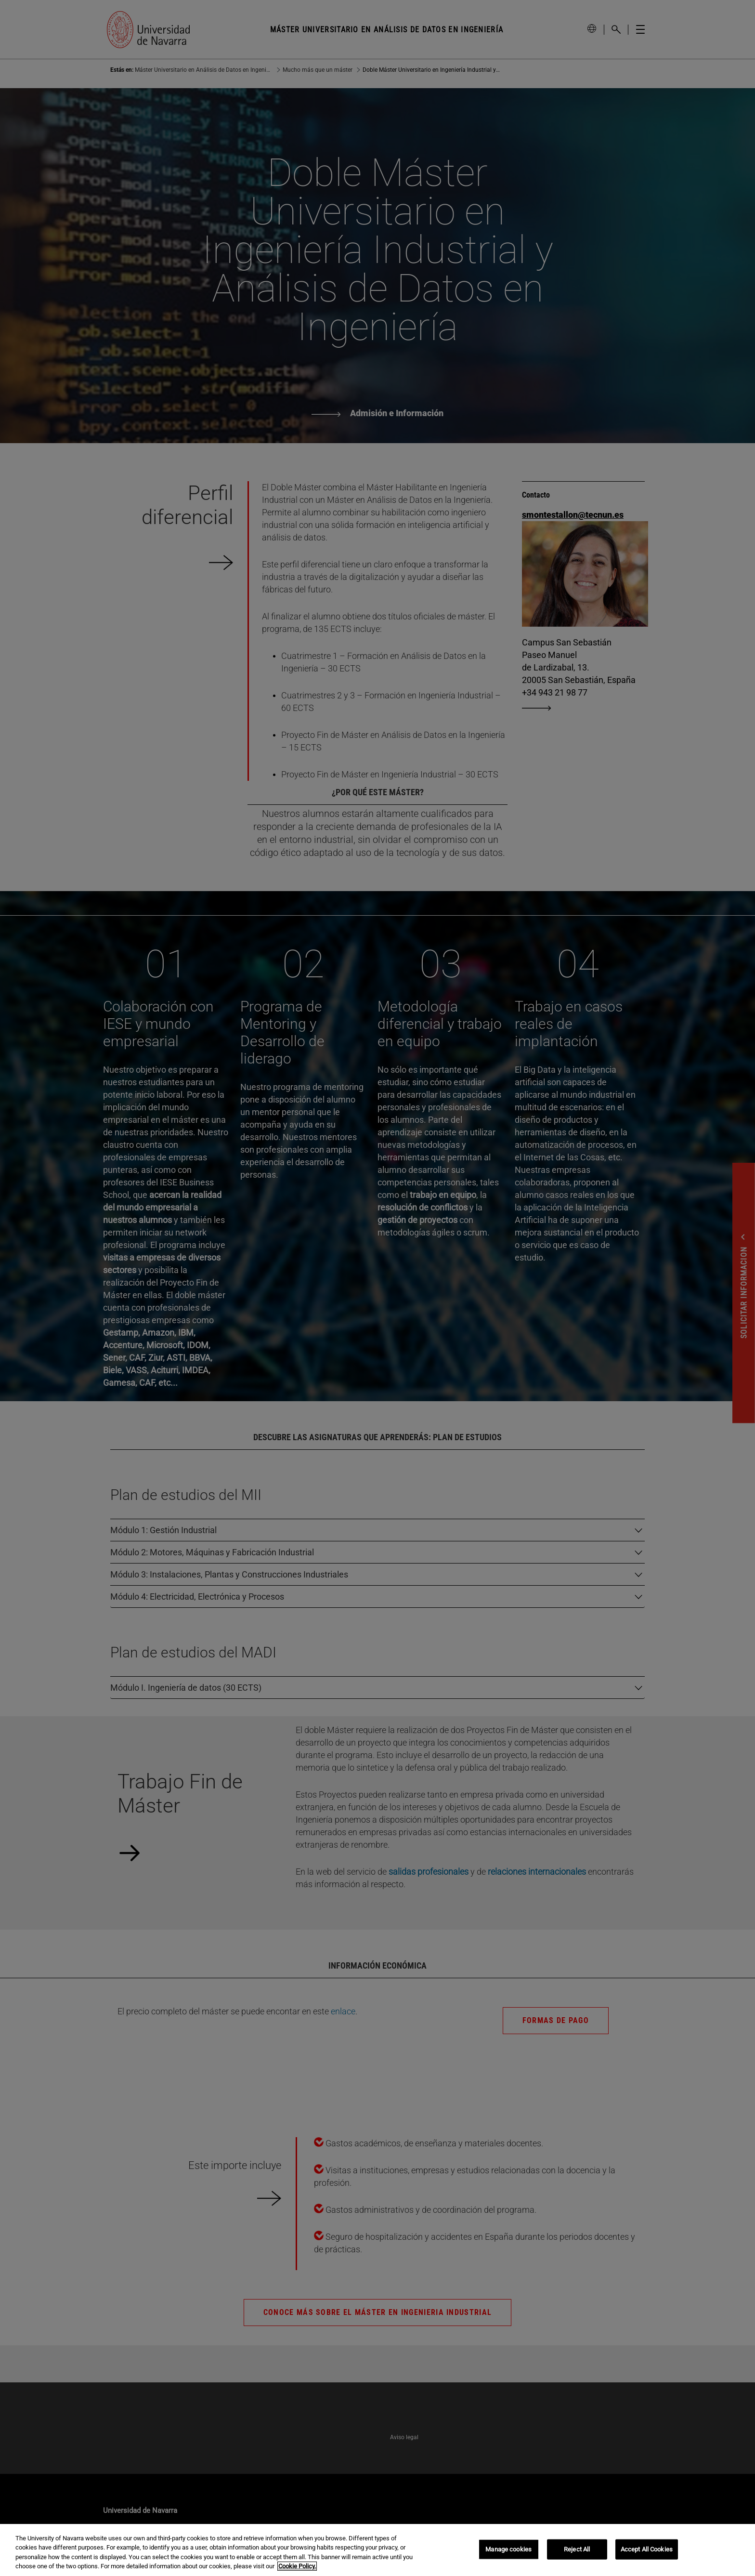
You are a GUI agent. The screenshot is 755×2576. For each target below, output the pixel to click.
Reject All (577, 2549)
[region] (377, 2550)
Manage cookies (508, 2549)
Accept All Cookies (647, 2549)
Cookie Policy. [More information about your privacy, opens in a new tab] (297, 2566)
